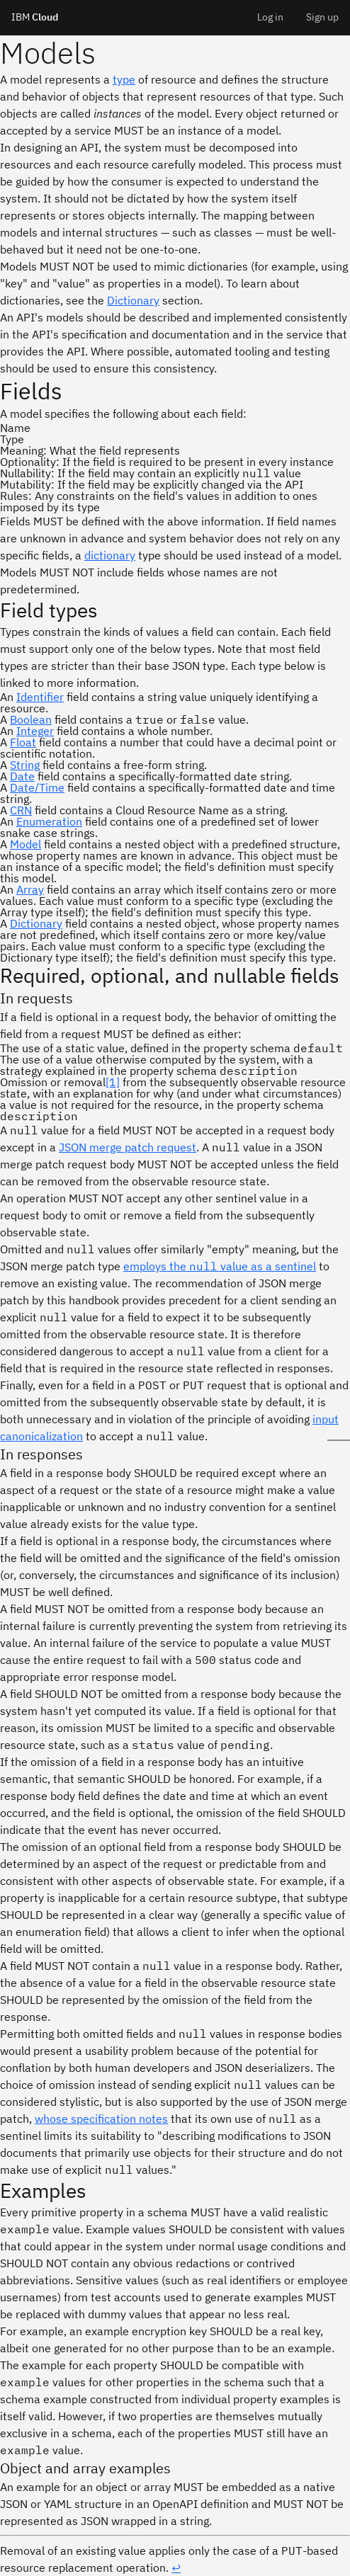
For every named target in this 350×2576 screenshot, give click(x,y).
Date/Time (37, 787)
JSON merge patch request (127, 1147)
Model (25, 844)
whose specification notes (101, 2118)
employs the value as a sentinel (219, 1266)
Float (23, 742)
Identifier (40, 697)
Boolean (31, 719)
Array (30, 889)
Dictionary (133, 300)
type (124, 79)
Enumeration (49, 821)
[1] (113, 1082)
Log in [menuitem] (270, 17)
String (25, 765)
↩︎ (176, 2567)
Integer (35, 731)
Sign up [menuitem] (322, 17)
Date (22, 776)
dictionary (109, 555)
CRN (21, 810)
